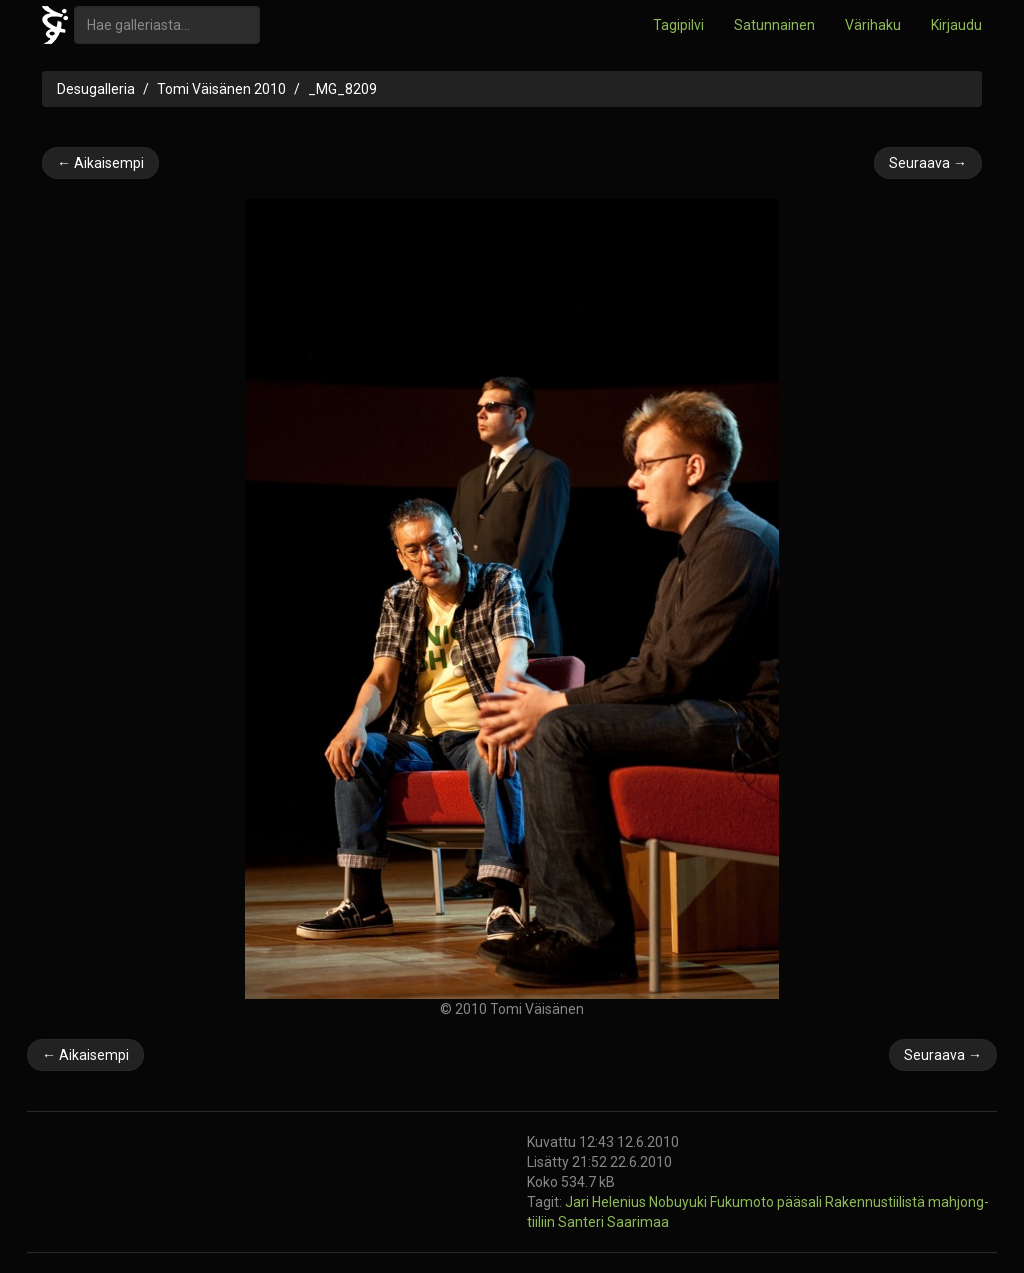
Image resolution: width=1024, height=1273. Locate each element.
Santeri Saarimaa (613, 1222)
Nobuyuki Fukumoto (713, 1202)
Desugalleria (96, 89)
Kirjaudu (956, 25)
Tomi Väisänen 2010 (221, 89)
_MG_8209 (342, 89)
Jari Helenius (607, 1202)
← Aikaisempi (100, 163)
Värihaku (873, 25)
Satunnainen (774, 25)
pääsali (801, 1202)
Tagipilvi (678, 25)
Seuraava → (928, 163)
